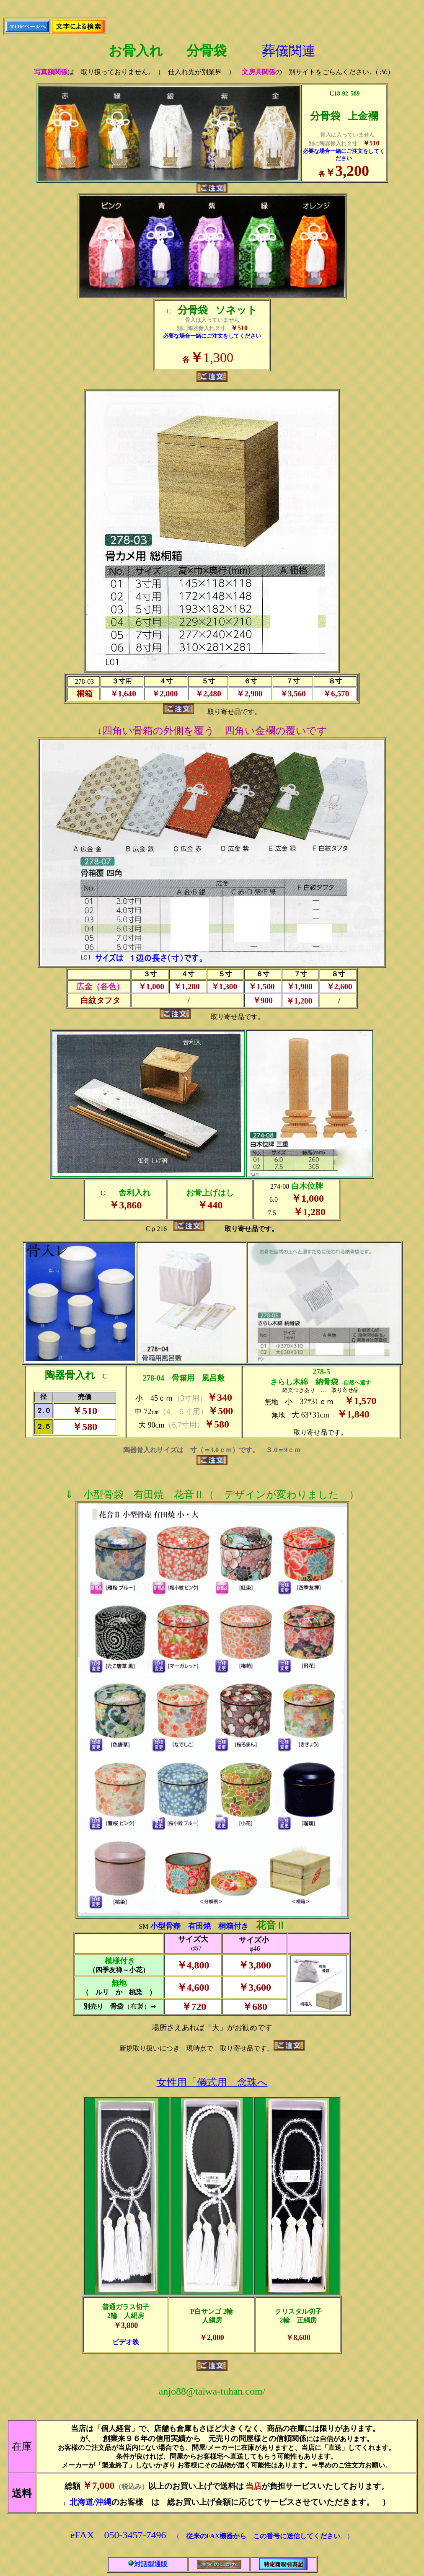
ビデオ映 (125, 2342)
